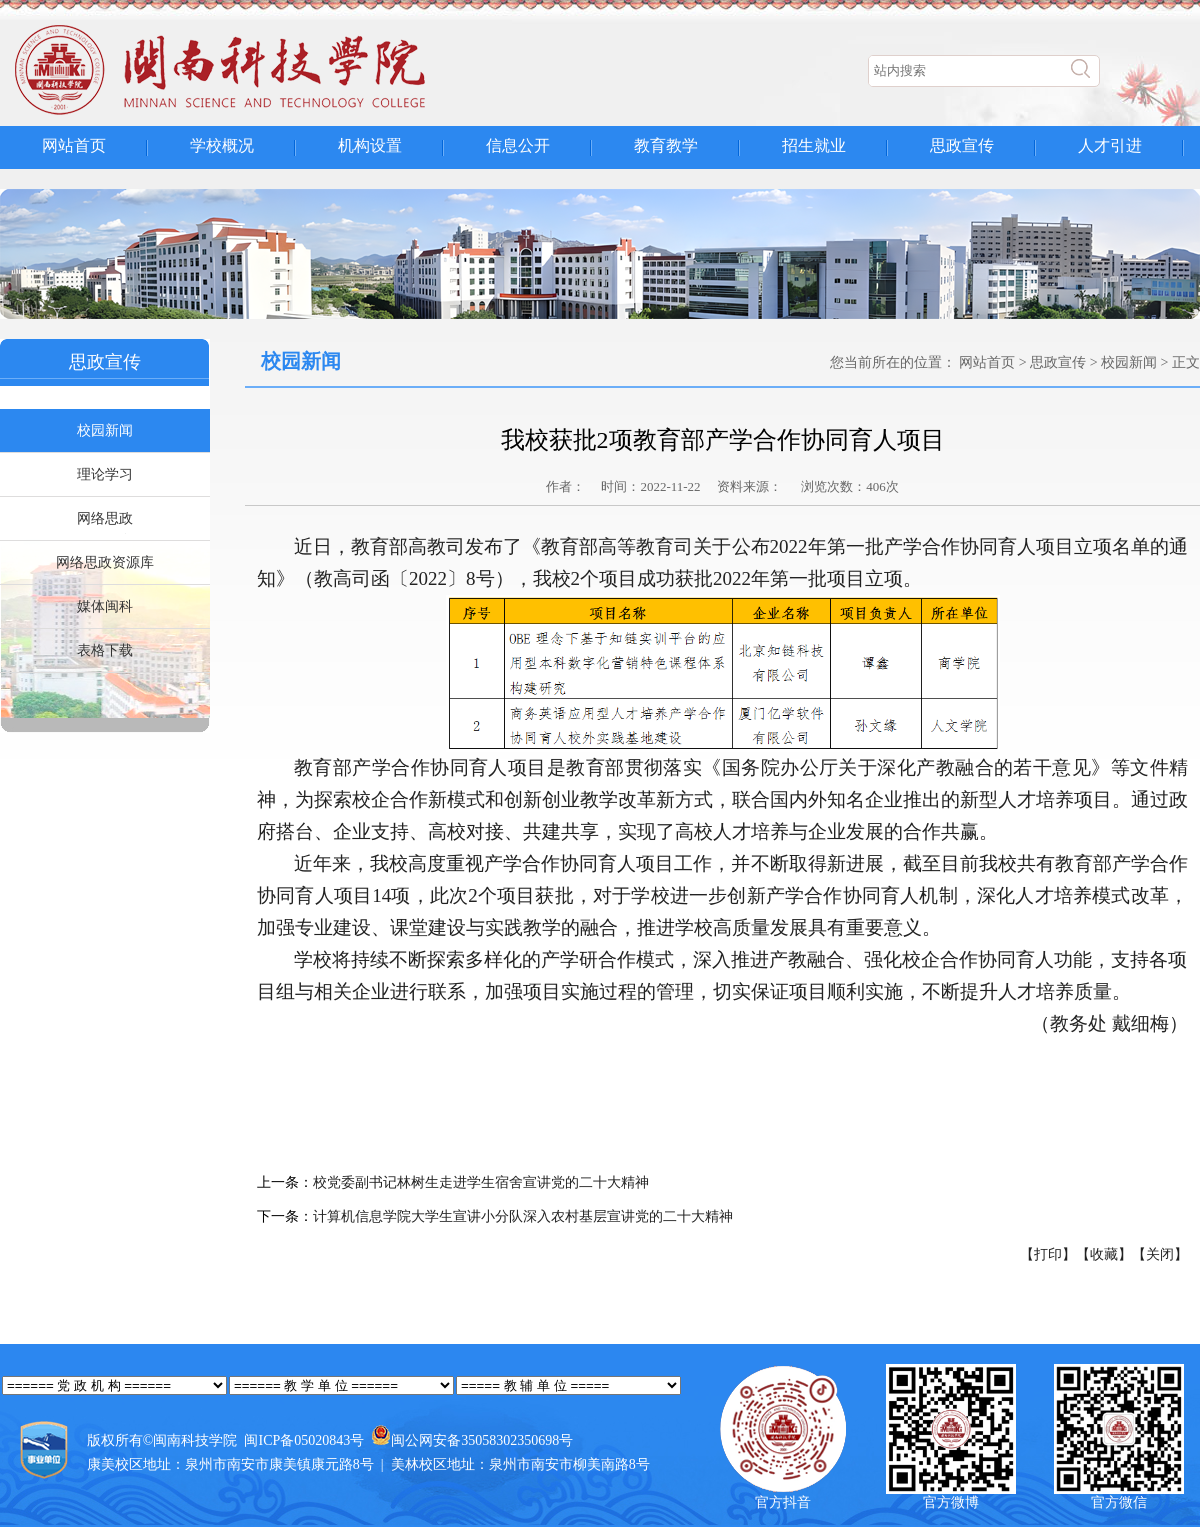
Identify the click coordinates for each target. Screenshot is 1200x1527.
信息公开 (518, 145)
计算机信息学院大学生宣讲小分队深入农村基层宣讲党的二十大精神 (523, 1216)
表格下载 (105, 650)
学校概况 (222, 145)
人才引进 (1110, 145)
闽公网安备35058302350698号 (482, 1440)
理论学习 (105, 474)
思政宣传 (962, 145)
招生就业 (814, 145)
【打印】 (1048, 1254)
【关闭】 (1160, 1254)
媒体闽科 (105, 606)
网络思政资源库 (105, 562)
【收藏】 (1104, 1254)
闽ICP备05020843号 (304, 1440)
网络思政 (105, 518)
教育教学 (666, 145)
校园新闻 (105, 430)
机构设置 (370, 145)
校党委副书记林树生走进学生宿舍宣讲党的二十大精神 (481, 1182)
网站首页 (74, 145)
